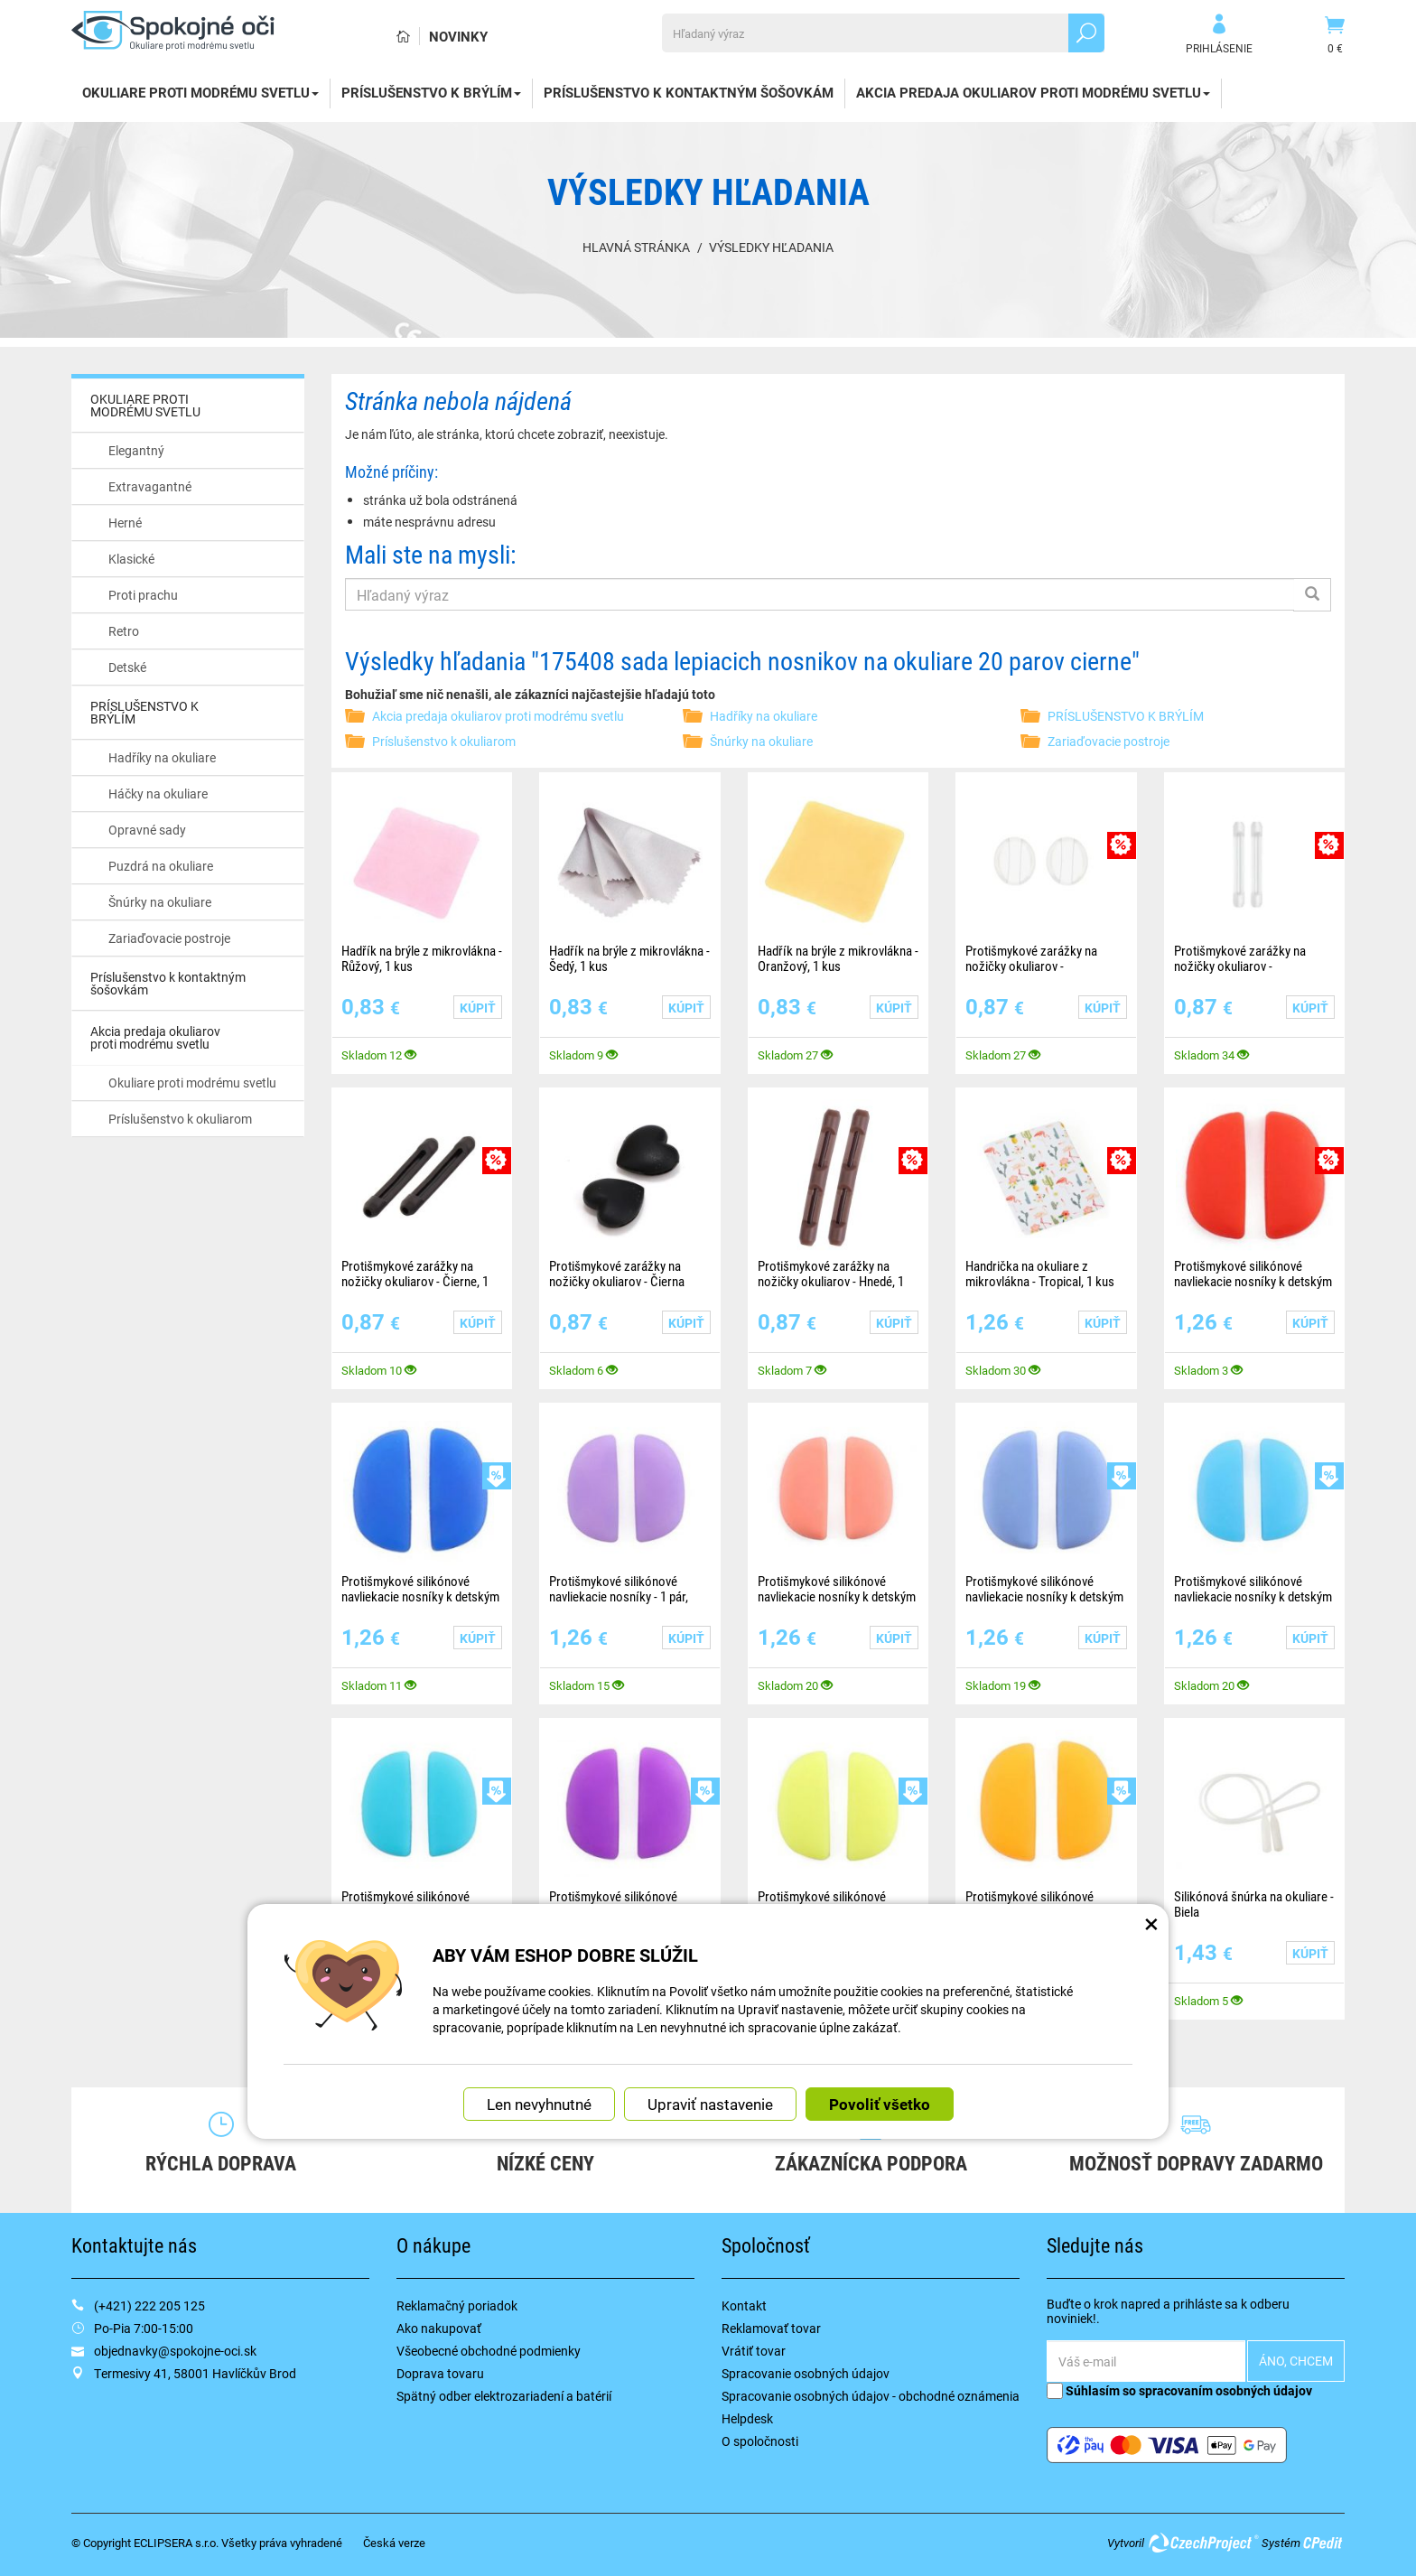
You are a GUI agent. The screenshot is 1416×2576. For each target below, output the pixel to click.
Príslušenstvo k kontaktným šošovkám (689, 92)
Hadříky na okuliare (162, 757)
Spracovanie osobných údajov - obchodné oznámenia (871, 2395)
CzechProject (1203, 2542)
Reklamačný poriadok (456, 2305)
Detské (127, 667)
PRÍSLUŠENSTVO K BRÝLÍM (431, 92)
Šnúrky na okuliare (159, 901)
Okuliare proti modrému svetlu (192, 1082)
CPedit (1324, 2542)
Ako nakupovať (438, 2328)
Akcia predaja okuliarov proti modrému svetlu (1033, 92)
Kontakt (744, 2305)
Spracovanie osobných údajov (806, 2373)
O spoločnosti (760, 2441)
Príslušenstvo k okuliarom (180, 1118)
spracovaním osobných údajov (1225, 2390)
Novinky (458, 36)
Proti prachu (143, 594)
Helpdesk (747, 2418)
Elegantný (136, 450)
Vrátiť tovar (754, 2350)
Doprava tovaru (440, 2373)
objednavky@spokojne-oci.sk (175, 2350)
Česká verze (394, 2542)
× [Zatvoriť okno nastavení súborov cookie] (1151, 1922)
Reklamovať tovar (771, 2328)
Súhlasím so (1179, 2390)
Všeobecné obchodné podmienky (488, 2350)
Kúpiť (478, 1007)
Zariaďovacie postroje (169, 938)
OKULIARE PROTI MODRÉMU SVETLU (200, 92)
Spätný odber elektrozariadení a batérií (503, 2395)
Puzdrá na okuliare (160, 865)
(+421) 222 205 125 (149, 2305)
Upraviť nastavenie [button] (710, 2103)
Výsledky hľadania (771, 247)
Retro (123, 630)
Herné (125, 522)
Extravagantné (149, 486)
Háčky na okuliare (158, 793)
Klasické (131, 558)
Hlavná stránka (636, 247)
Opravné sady (147, 829)
